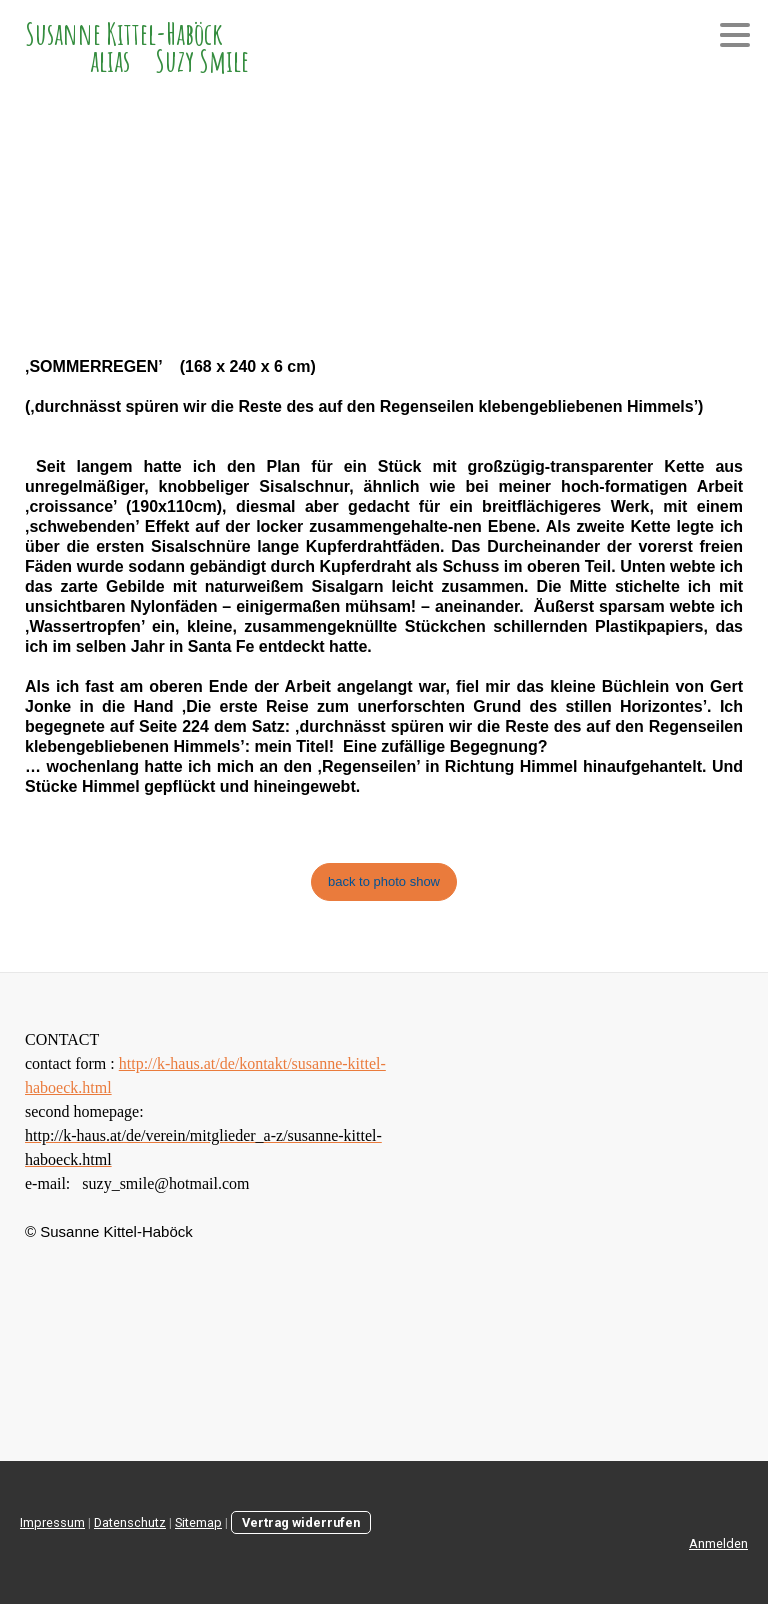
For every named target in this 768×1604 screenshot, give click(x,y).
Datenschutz (130, 1522)
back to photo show (384, 881)
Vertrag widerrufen (301, 1522)
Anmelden (718, 1543)
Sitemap (198, 1522)
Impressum (52, 1522)
